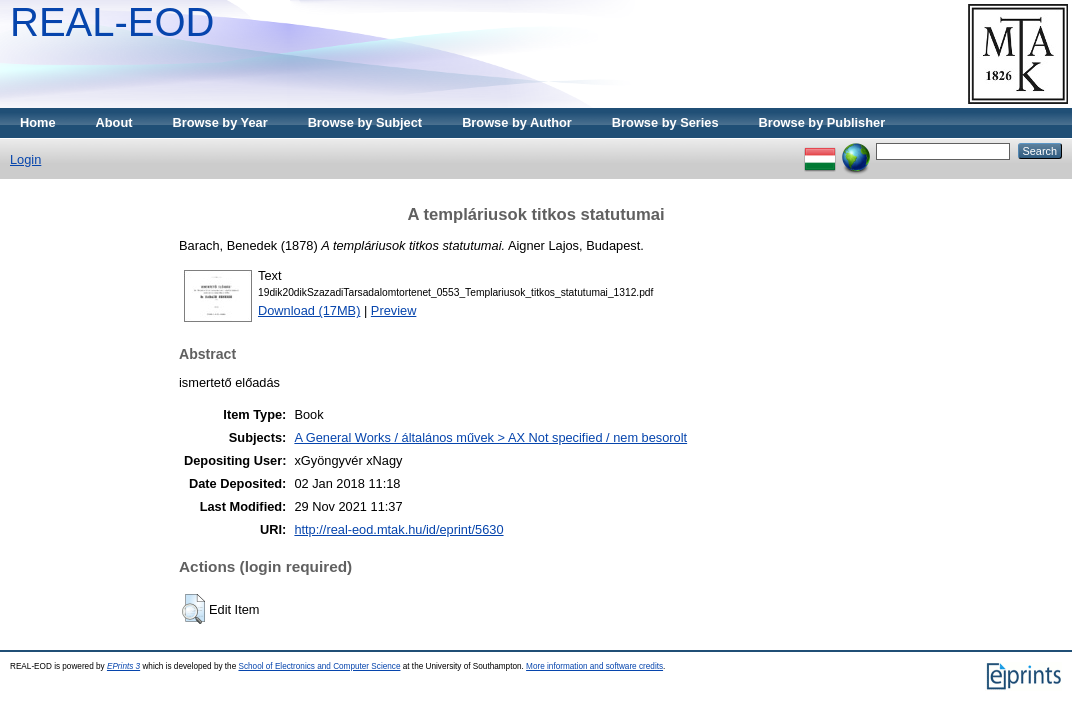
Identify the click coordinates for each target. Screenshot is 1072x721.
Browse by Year (220, 122)
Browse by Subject (365, 122)
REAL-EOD (112, 22)
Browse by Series (665, 122)
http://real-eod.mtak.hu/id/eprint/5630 (398, 529)
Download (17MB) (309, 310)
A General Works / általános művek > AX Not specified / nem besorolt (490, 437)
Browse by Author (517, 122)
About (114, 122)
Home (38, 122)
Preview (394, 310)
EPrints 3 (123, 666)
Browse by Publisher (822, 122)
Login (25, 159)
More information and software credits (594, 666)
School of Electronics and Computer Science (319, 666)
